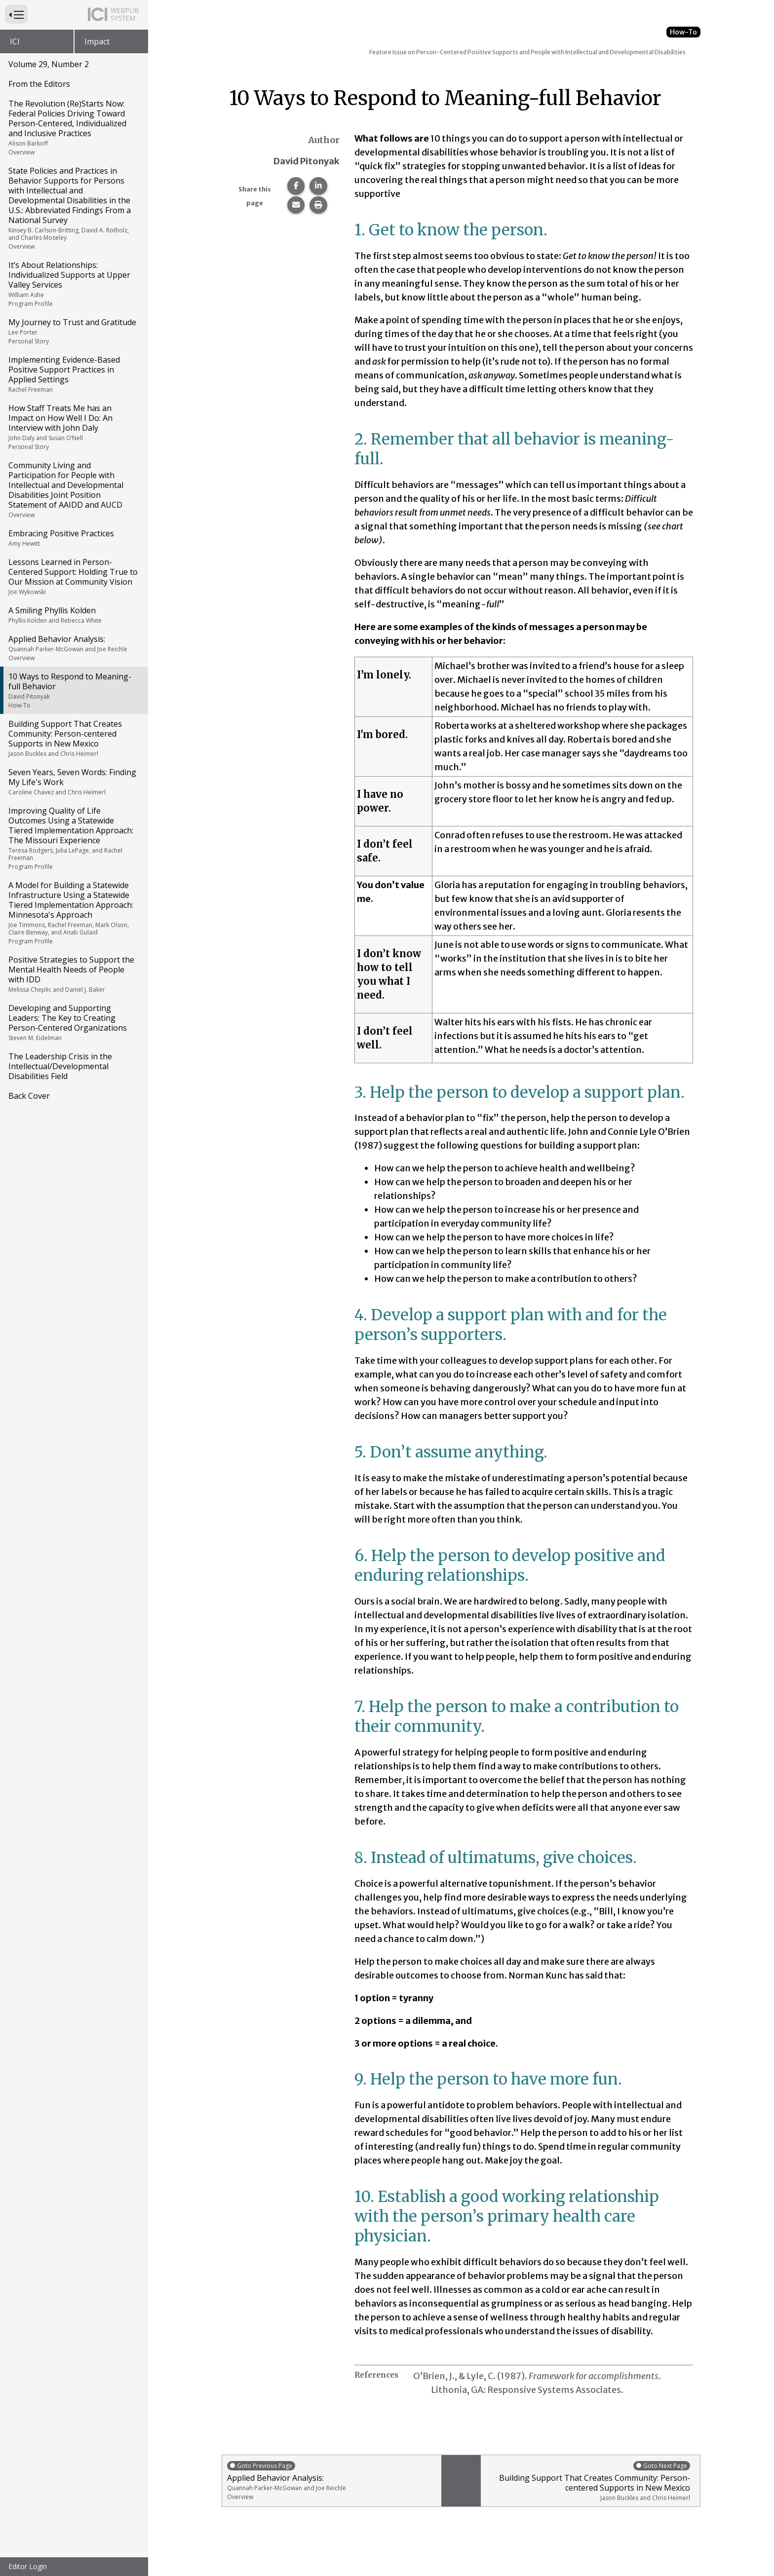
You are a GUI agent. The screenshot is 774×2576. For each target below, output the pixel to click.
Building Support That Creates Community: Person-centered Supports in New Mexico (73, 738)
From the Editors (39, 83)
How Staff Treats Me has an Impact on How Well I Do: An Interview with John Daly (73, 427)
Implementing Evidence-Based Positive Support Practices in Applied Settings (73, 374)
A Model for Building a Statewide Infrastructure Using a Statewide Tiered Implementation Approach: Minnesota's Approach (73, 912)
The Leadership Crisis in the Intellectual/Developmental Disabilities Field (60, 1066)
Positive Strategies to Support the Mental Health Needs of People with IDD (73, 974)
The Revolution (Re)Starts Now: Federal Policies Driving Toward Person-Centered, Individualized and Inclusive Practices (73, 127)
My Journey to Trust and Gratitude (73, 331)
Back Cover (29, 1095)
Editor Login (27, 2566)
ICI (15, 41)
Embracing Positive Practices (73, 538)
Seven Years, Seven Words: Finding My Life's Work (73, 781)
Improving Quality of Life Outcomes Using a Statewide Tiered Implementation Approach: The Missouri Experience (73, 838)
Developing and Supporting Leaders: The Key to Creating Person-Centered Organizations (73, 1022)
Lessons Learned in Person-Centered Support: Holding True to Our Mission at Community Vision (73, 576)
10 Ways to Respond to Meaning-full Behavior (73, 690)
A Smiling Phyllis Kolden (73, 615)
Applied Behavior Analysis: (73, 648)
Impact (97, 41)
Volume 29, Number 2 (48, 64)
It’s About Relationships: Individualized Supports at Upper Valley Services (73, 284)
